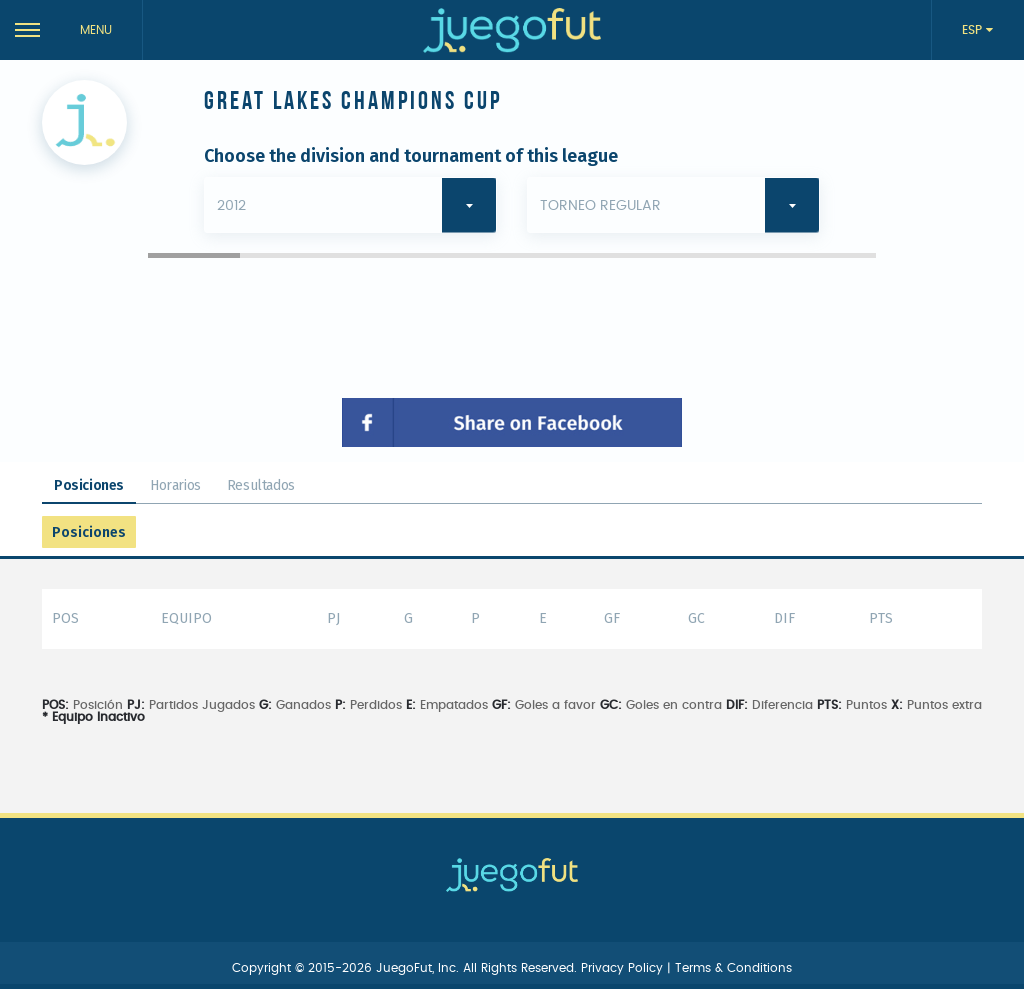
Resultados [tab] (261, 485)
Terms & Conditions (733, 968)
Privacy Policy (624, 968)
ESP (974, 30)
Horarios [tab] (175, 485)
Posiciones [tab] (89, 485)
